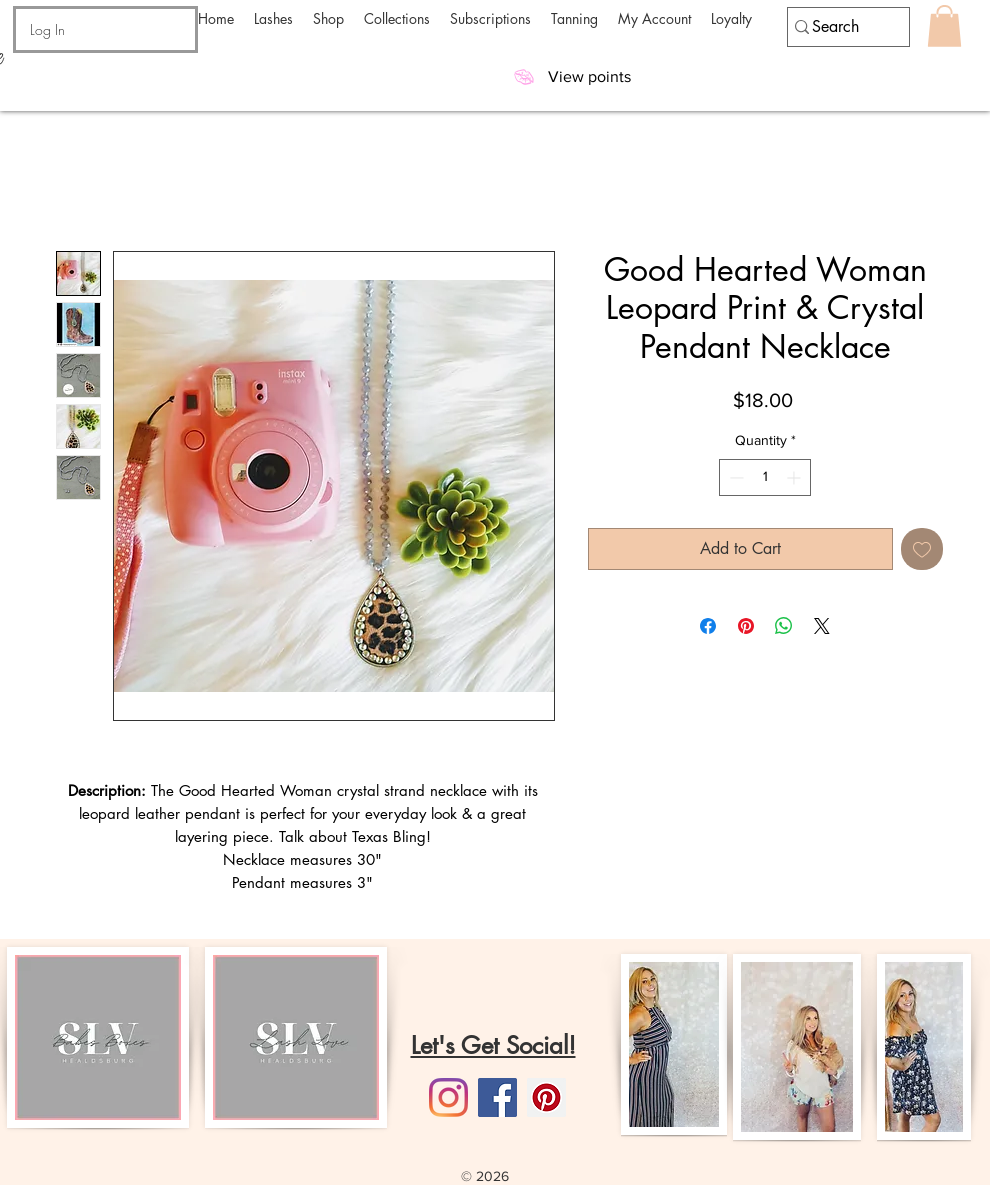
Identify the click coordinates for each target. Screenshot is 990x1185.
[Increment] (795, 477)
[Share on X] (822, 626)
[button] (273, 18)
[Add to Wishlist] (922, 549)
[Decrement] (734, 477)
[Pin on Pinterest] (746, 626)
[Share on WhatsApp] (784, 626)
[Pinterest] (546, 1097)
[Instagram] (448, 1097)
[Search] (839, 27)
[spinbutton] (765, 477)
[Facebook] (497, 1097)
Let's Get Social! (493, 1045)
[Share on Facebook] (708, 626)
